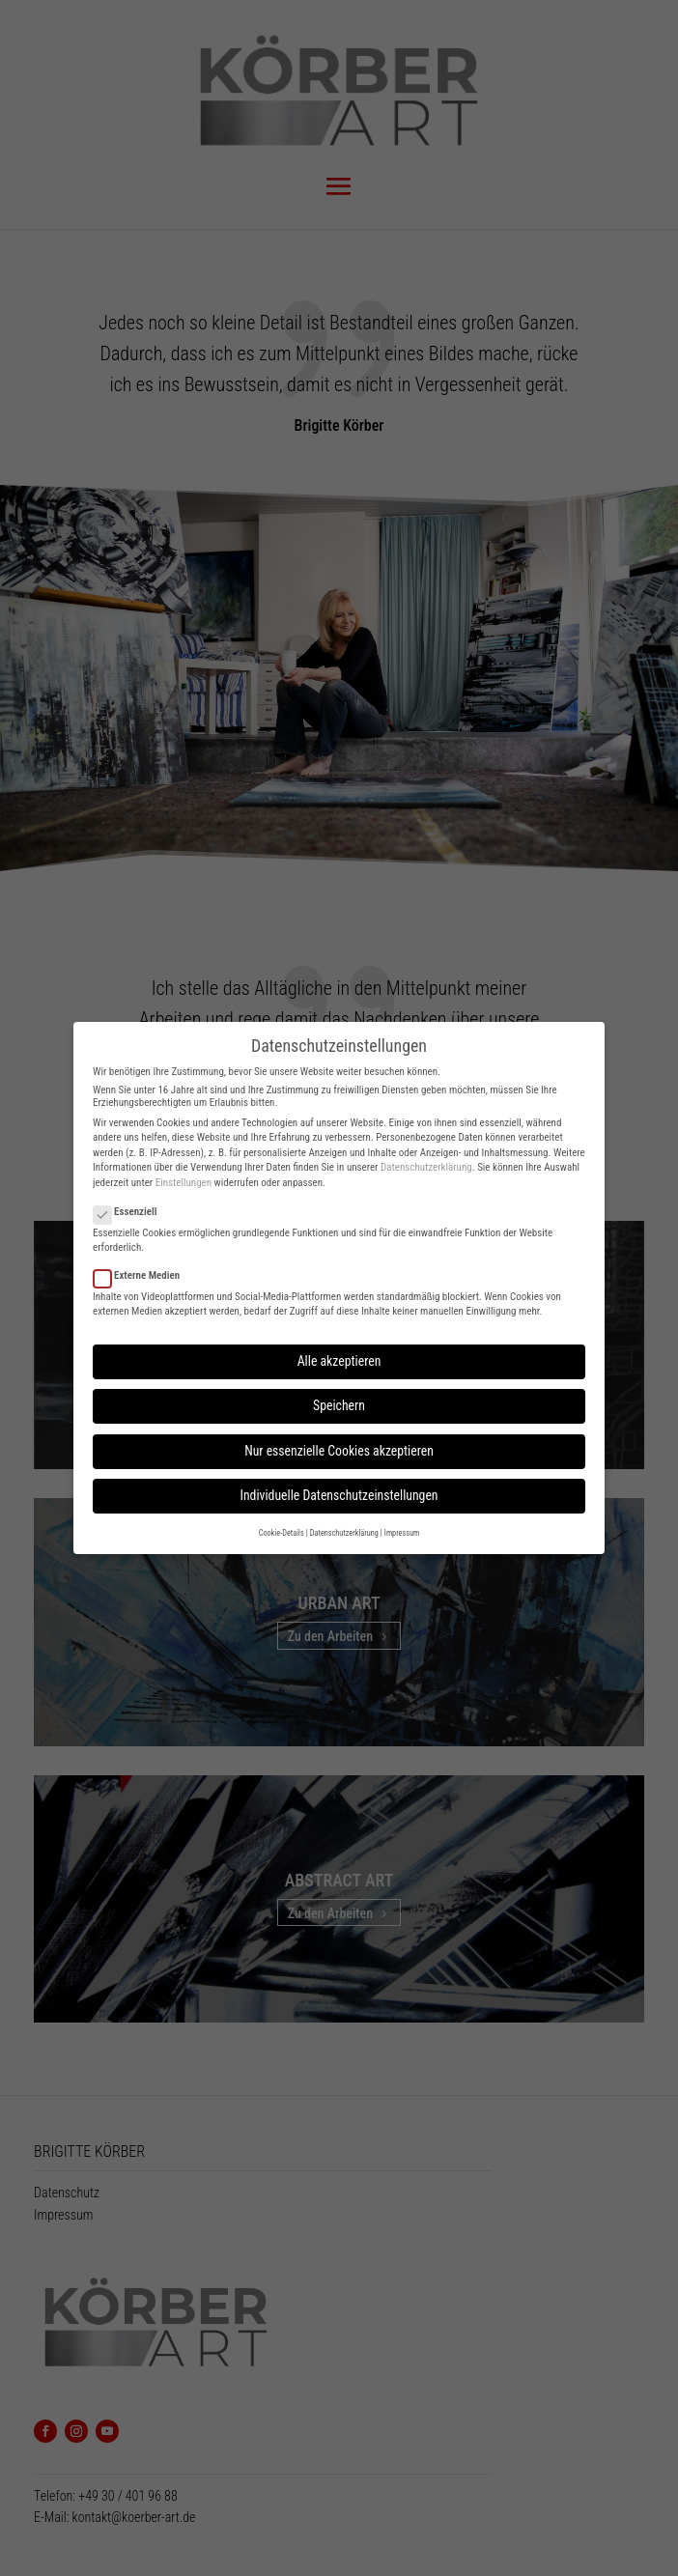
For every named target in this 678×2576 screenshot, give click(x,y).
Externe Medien (144, 1275)
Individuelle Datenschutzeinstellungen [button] (339, 1495)
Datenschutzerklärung (426, 1167)
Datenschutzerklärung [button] (344, 1533)
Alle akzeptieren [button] (339, 1361)
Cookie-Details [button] (281, 1533)
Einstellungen (183, 1182)
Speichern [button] (339, 1405)
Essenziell (133, 1211)
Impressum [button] (401, 1533)
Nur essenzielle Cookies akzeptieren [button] (339, 1450)
